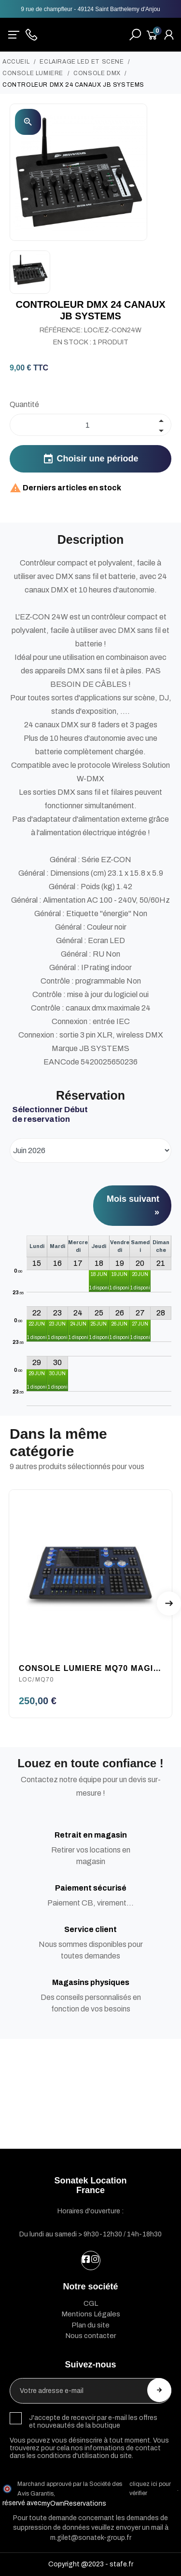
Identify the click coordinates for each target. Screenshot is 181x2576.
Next (169, 1603)
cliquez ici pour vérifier (150, 2489)
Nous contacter (90, 2335)
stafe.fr (121, 2564)
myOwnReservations (74, 2503)
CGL (91, 2303)
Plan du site (90, 2325)
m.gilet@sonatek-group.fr (90, 2537)
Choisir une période (90, 459)
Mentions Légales (90, 2314)
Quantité (24, 404)
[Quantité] (90, 425)
